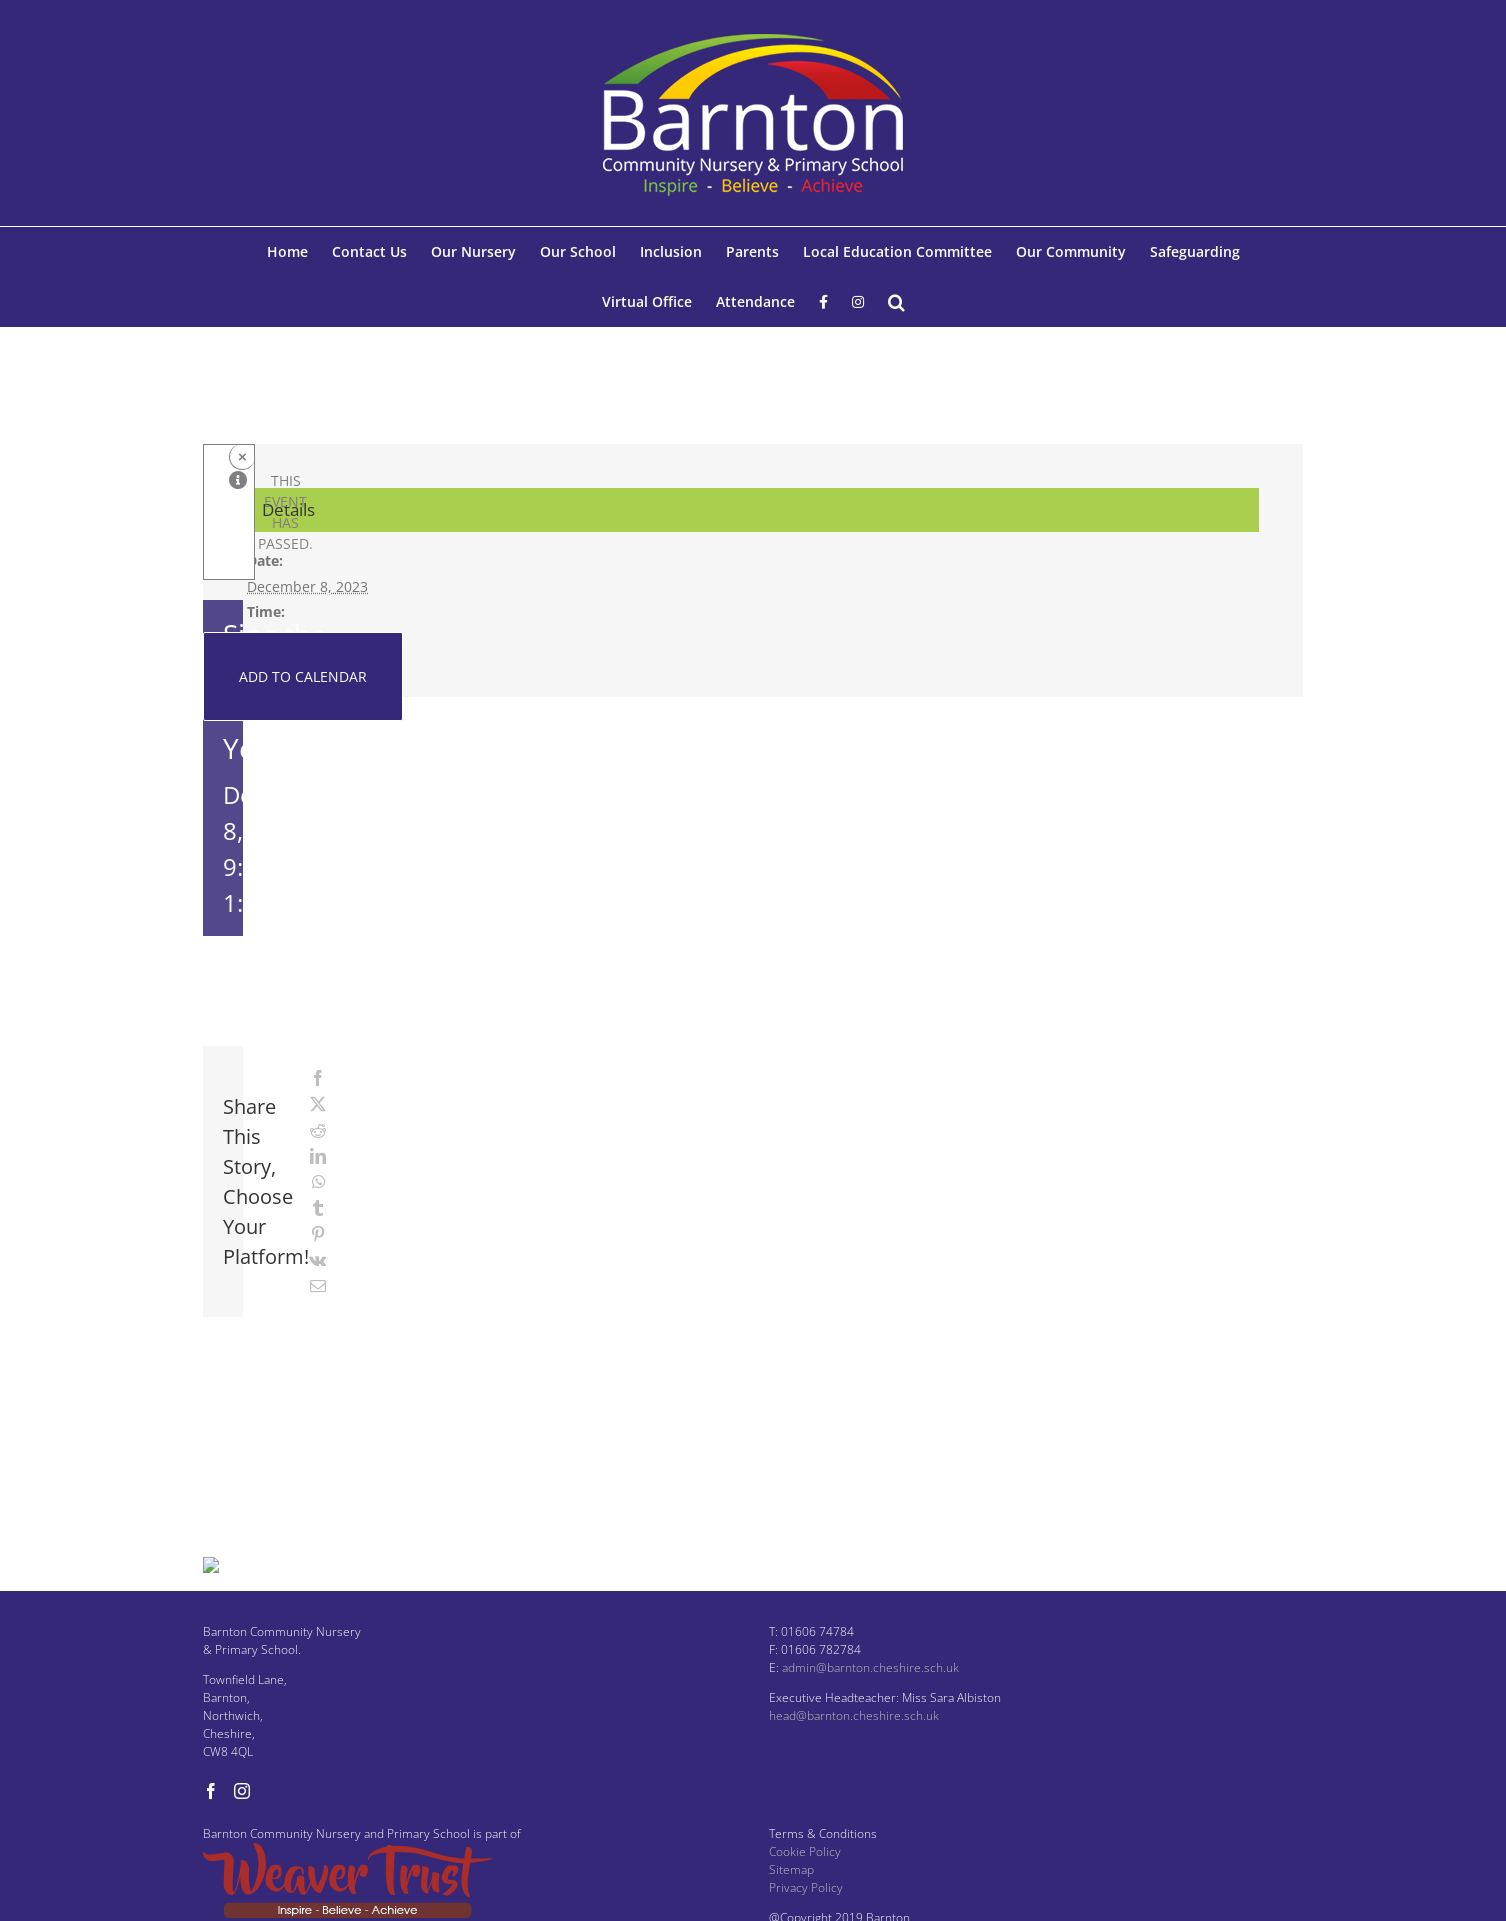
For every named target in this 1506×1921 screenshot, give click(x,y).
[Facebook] (211, 1824)
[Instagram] (242, 1824)
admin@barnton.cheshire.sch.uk (870, 1700)
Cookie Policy (805, 1884)
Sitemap (791, 1902)
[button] (896, 302)
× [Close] (242, 456)
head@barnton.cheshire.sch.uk (854, 1748)
